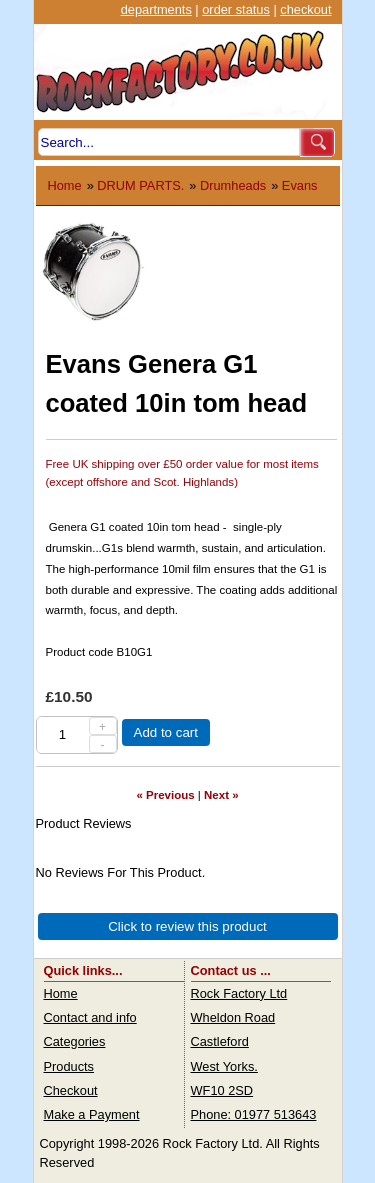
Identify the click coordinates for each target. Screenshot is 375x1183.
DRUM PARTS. (140, 185)
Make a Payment (92, 1114)
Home (65, 185)
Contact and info (90, 1017)
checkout (305, 9)
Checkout (71, 1090)
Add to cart (166, 732)
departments (156, 9)
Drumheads (233, 185)
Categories (75, 1041)
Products (69, 1066)
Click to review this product (187, 926)
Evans (300, 185)
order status (236, 9)
